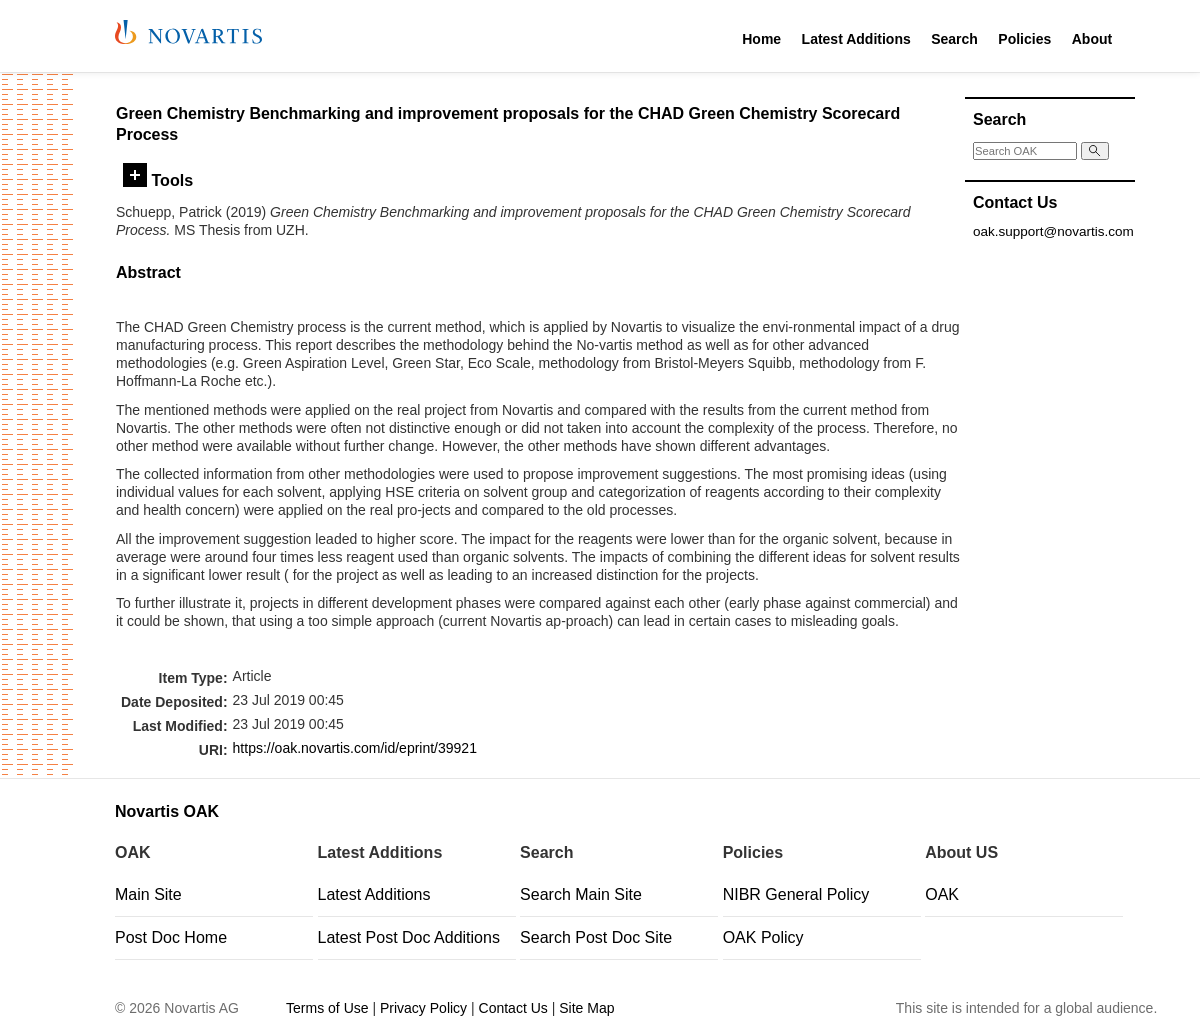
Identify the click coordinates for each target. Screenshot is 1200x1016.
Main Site (148, 894)
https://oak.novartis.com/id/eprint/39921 (355, 748)
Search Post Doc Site (596, 937)
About (1092, 39)
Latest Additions (856, 39)
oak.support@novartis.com (1053, 231)
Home (761, 39)
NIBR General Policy (796, 894)
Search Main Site (581, 894)
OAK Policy (763, 937)
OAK (942, 894)
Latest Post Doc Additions (409, 937)
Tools (158, 180)
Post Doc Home (171, 937)
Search (954, 39)
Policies (1024, 39)
